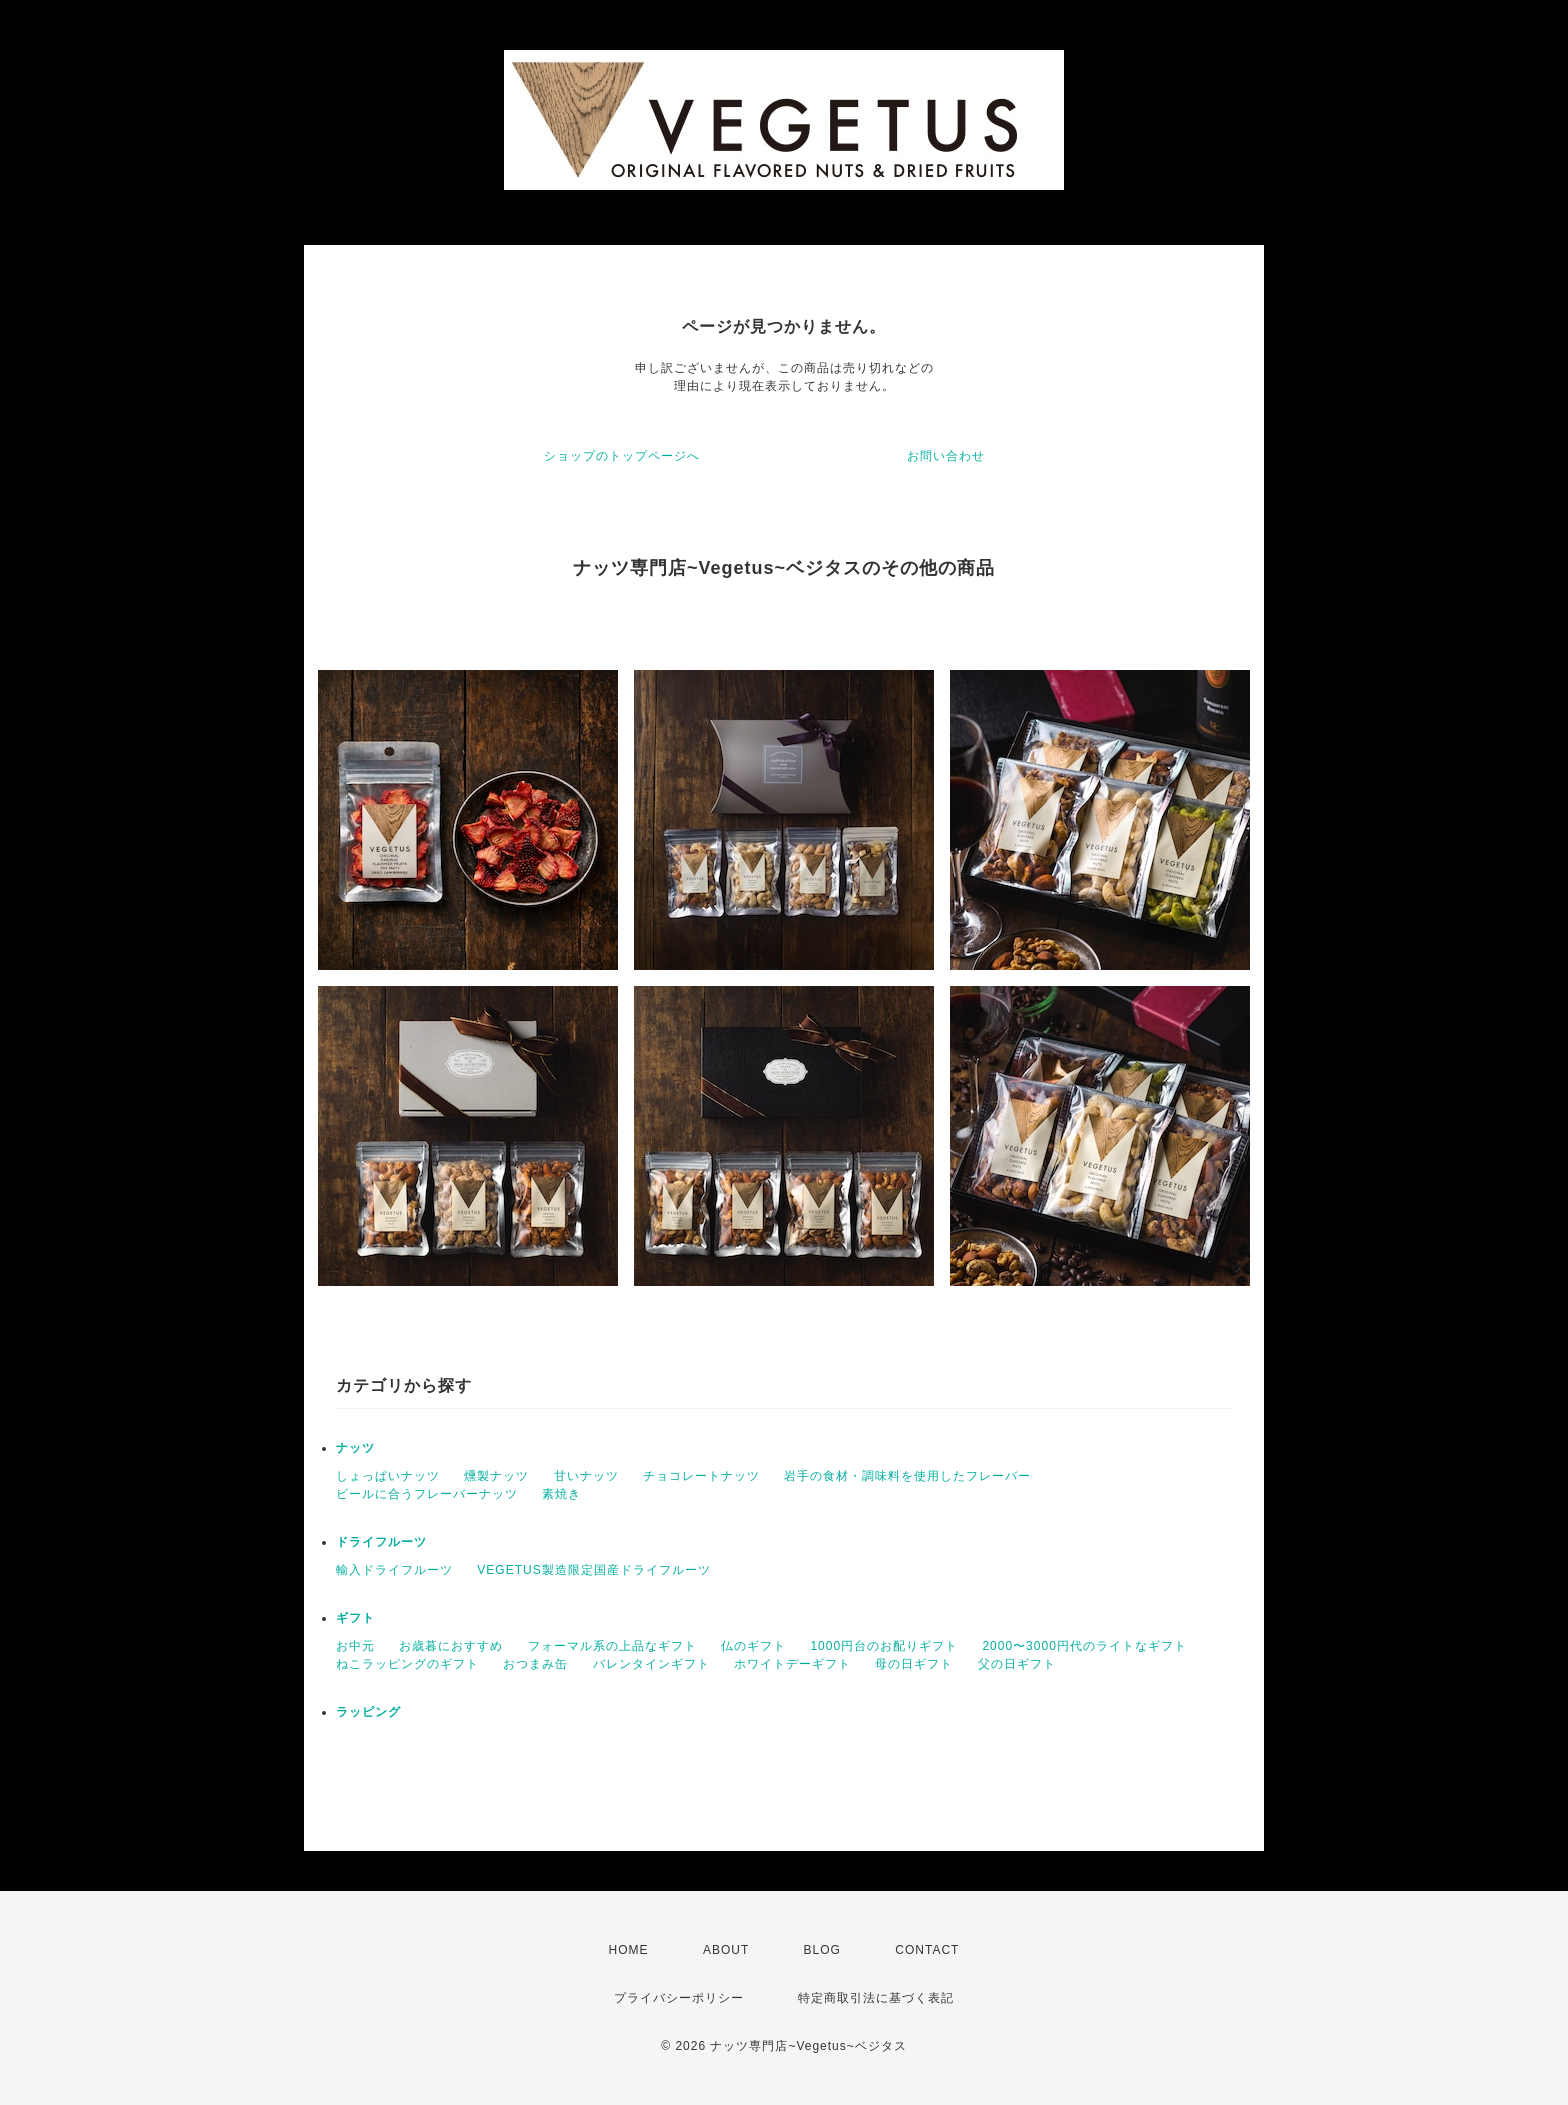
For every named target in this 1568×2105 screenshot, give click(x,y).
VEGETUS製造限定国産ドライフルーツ (593, 1570)
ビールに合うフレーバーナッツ (427, 1494)
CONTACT (927, 1950)
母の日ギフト (914, 1664)
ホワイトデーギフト (792, 1664)
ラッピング (368, 1712)
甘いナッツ (586, 1476)
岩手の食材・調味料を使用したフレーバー (907, 1476)
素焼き (561, 1494)
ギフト (355, 1618)
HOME (629, 1950)
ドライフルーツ (381, 1542)
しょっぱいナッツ (388, 1476)
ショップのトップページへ (622, 456)
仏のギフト (753, 1646)
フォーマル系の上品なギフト (612, 1646)
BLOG (822, 1950)
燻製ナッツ (496, 1476)
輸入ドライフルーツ (394, 1570)
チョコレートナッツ (701, 1476)
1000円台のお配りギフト (884, 1646)
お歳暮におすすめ (451, 1646)
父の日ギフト (1017, 1664)
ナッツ (355, 1448)
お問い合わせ (946, 456)
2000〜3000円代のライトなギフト (1084, 1646)
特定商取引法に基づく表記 (876, 1998)
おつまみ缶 (535, 1664)
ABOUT (726, 1950)
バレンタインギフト (651, 1664)
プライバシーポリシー (679, 1998)
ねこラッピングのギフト (407, 1664)
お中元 (355, 1646)
